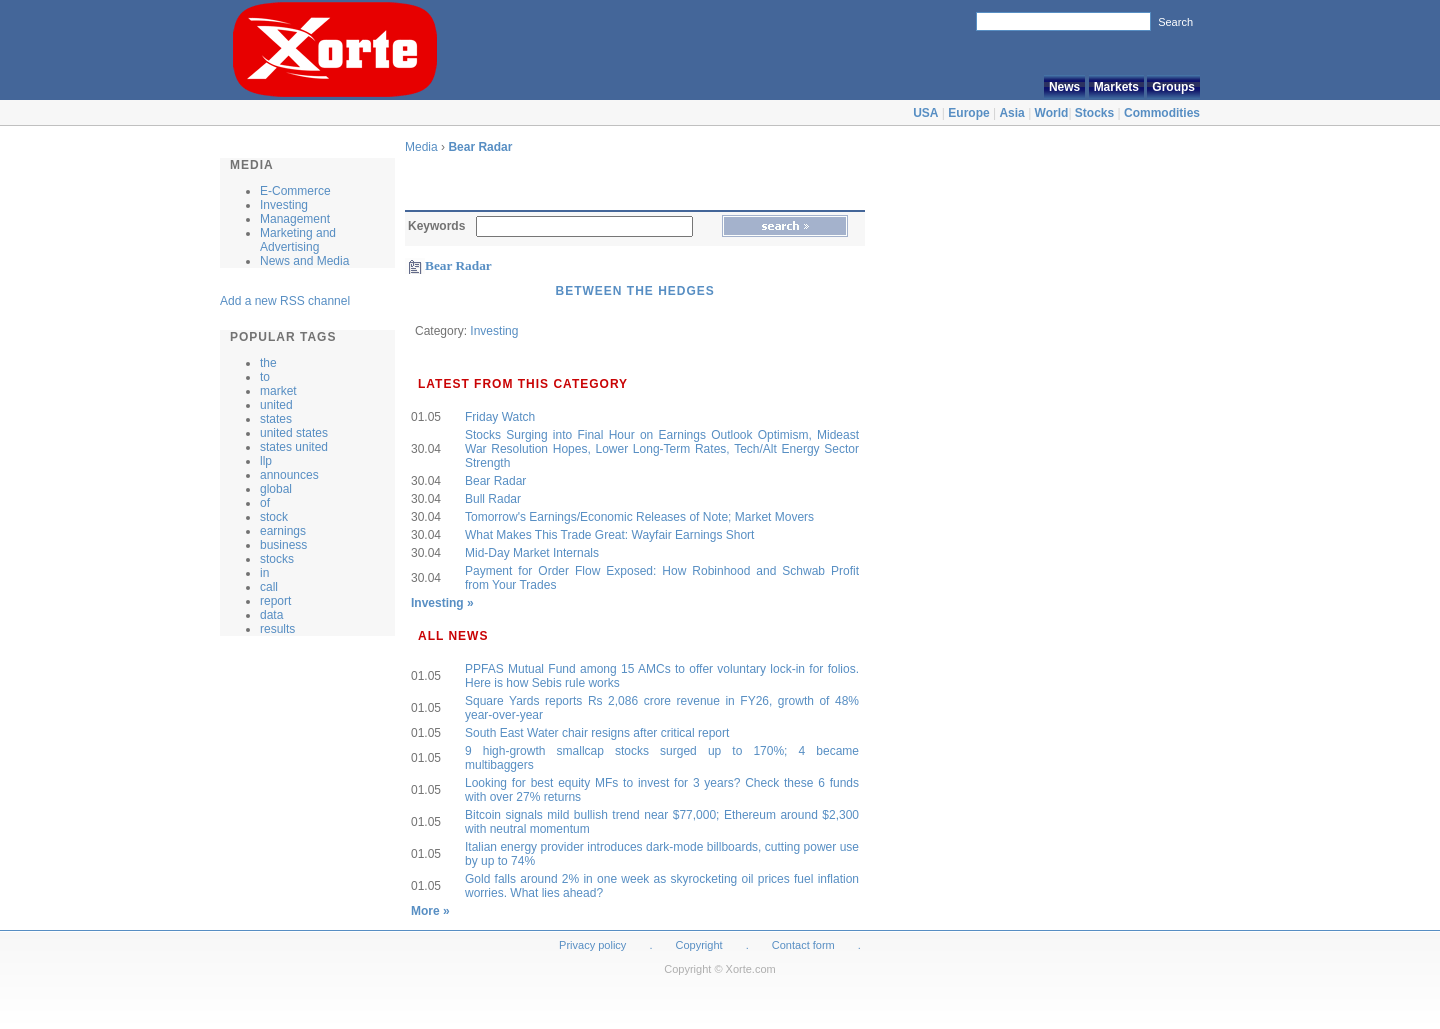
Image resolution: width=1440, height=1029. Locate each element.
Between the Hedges (634, 291)
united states (294, 433)
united (276, 405)
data (271, 615)
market (278, 391)
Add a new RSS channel (285, 301)
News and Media (304, 261)
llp (266, 461)
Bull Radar (493, 499)
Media (421, 147)
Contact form (805, 945)
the (268, 363)
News (1064, 87)
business (283, 545)
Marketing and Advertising (298, 240)
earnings (283, 531)
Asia (1011, 113)
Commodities (1162, 113)
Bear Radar (480, 147)
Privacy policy (592, 945)
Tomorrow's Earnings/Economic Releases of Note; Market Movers (639, 517)
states (276, 419)
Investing (284, 205)
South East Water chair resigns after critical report (597, 733)
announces (289, 475)
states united (294, 447)
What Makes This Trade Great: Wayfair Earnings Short (609, 535)
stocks (277, 559)
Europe (968, 113)
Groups (1173, 87)
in (264, 573)
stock (274, 517)
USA (925, 113)
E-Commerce (295, 191)
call (269, 587)
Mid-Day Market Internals (532, 553)
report (275, 601)
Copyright (699, 945)
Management (295, 219)
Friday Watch (500, 417)
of (265, 503)
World (1052, 113)
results (277, 629)
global (276, 489)
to (265, 377)
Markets (1116, 87)
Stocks (1094, 113)
